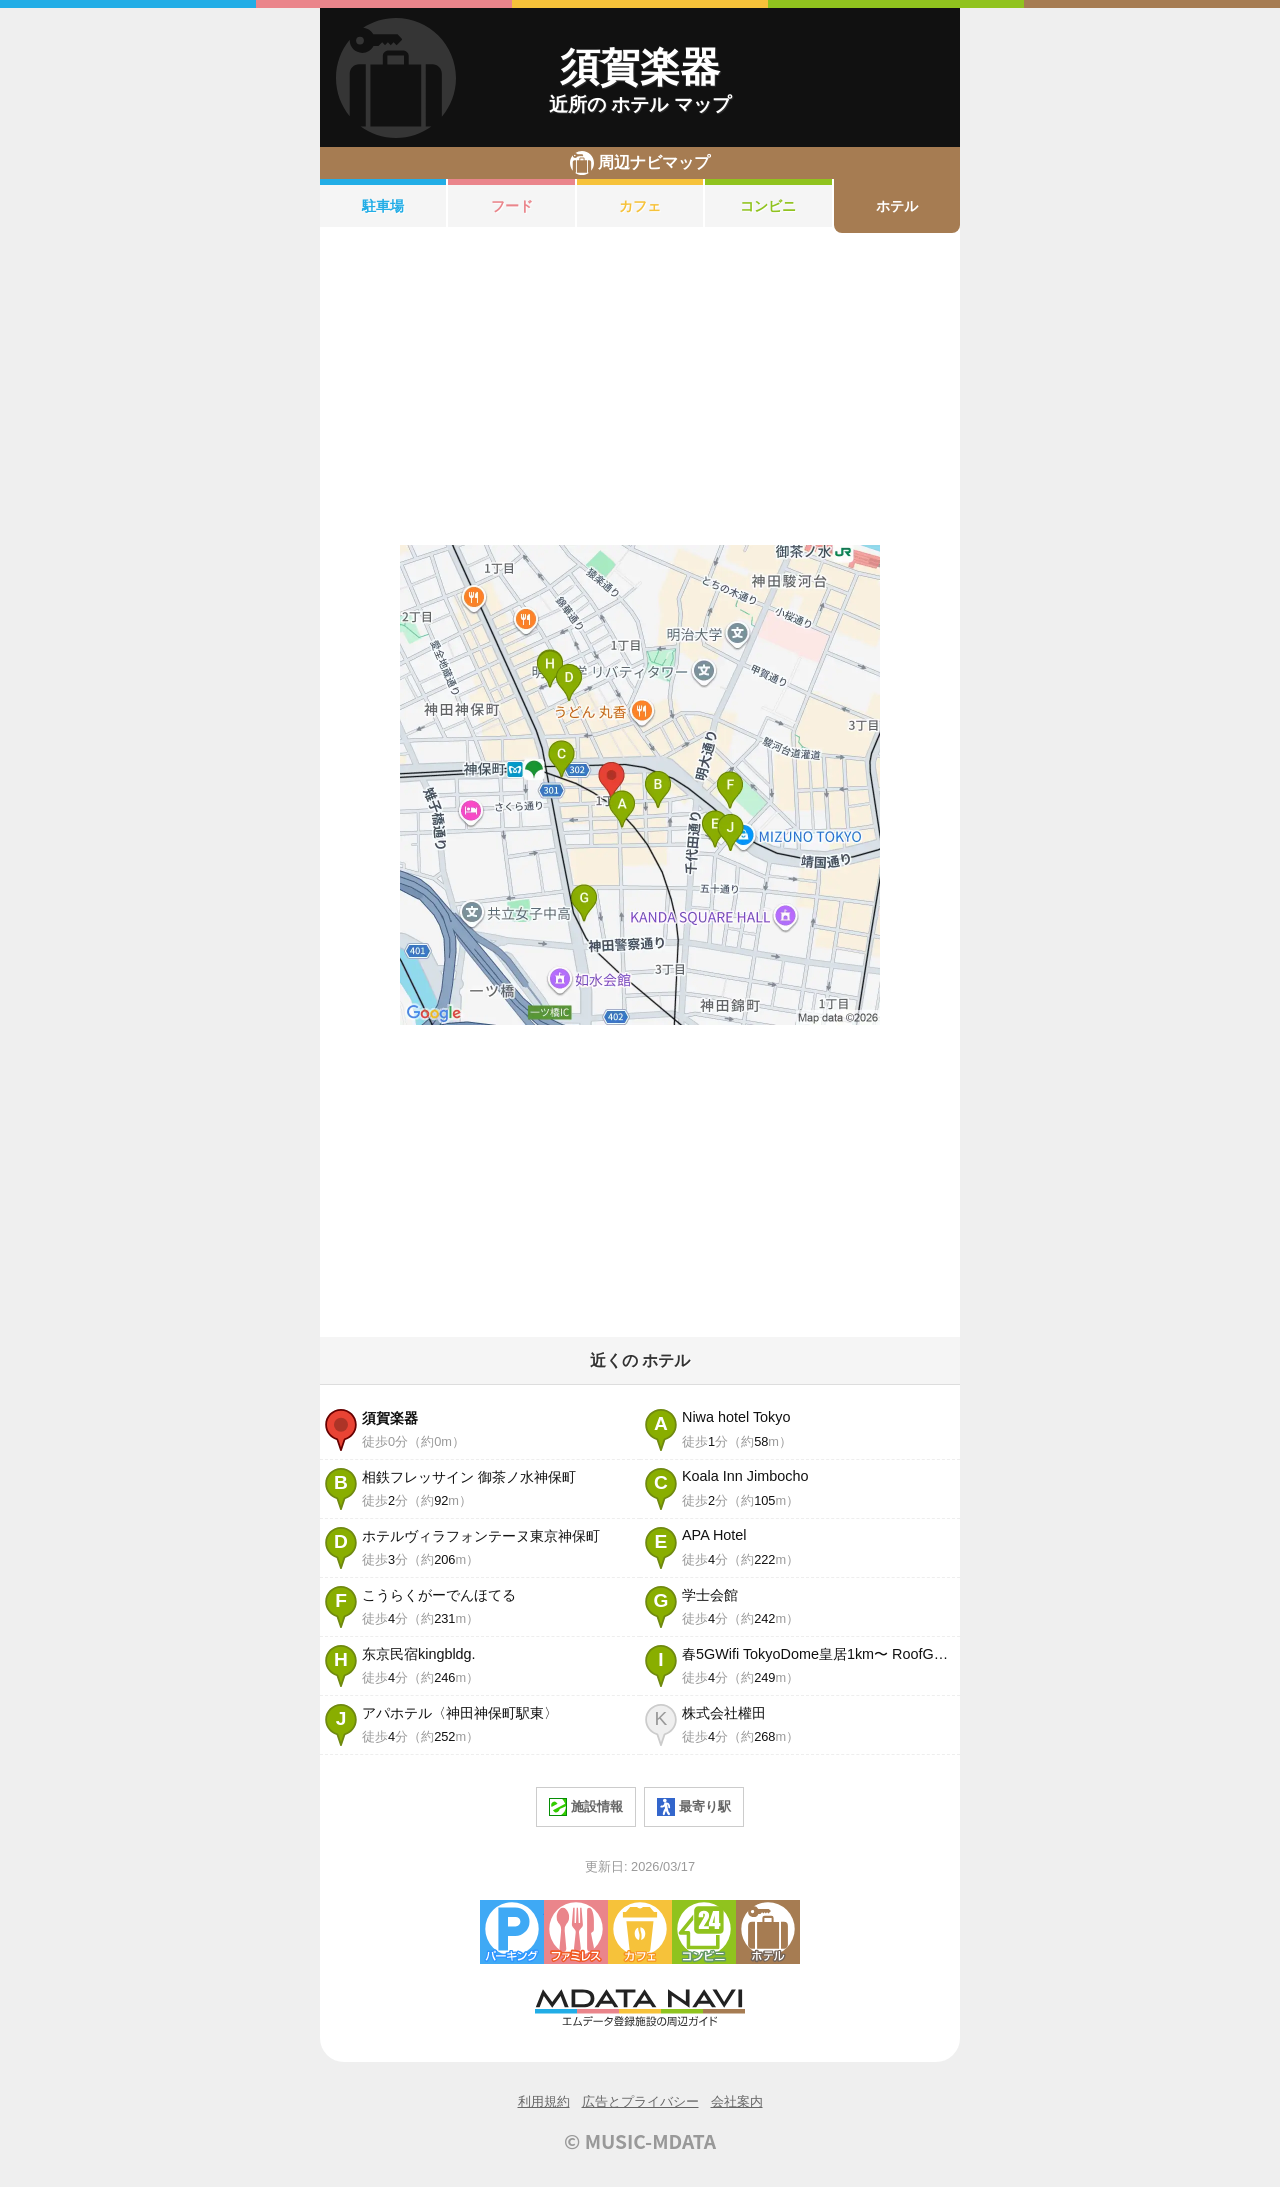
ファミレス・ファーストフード (576, 1932)
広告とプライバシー (640, 2101)
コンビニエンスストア (704, 1932)
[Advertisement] (640, 389)
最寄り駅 (694, 1807)
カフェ (640, 206)
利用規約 (544, 2101)
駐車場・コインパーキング (512, 1932)
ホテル (897, 206)
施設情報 (586, 1807)
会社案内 (737, 2101)
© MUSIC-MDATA (640, 2141)
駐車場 (383, 206)
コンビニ (768, 206)
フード (512, 206)
